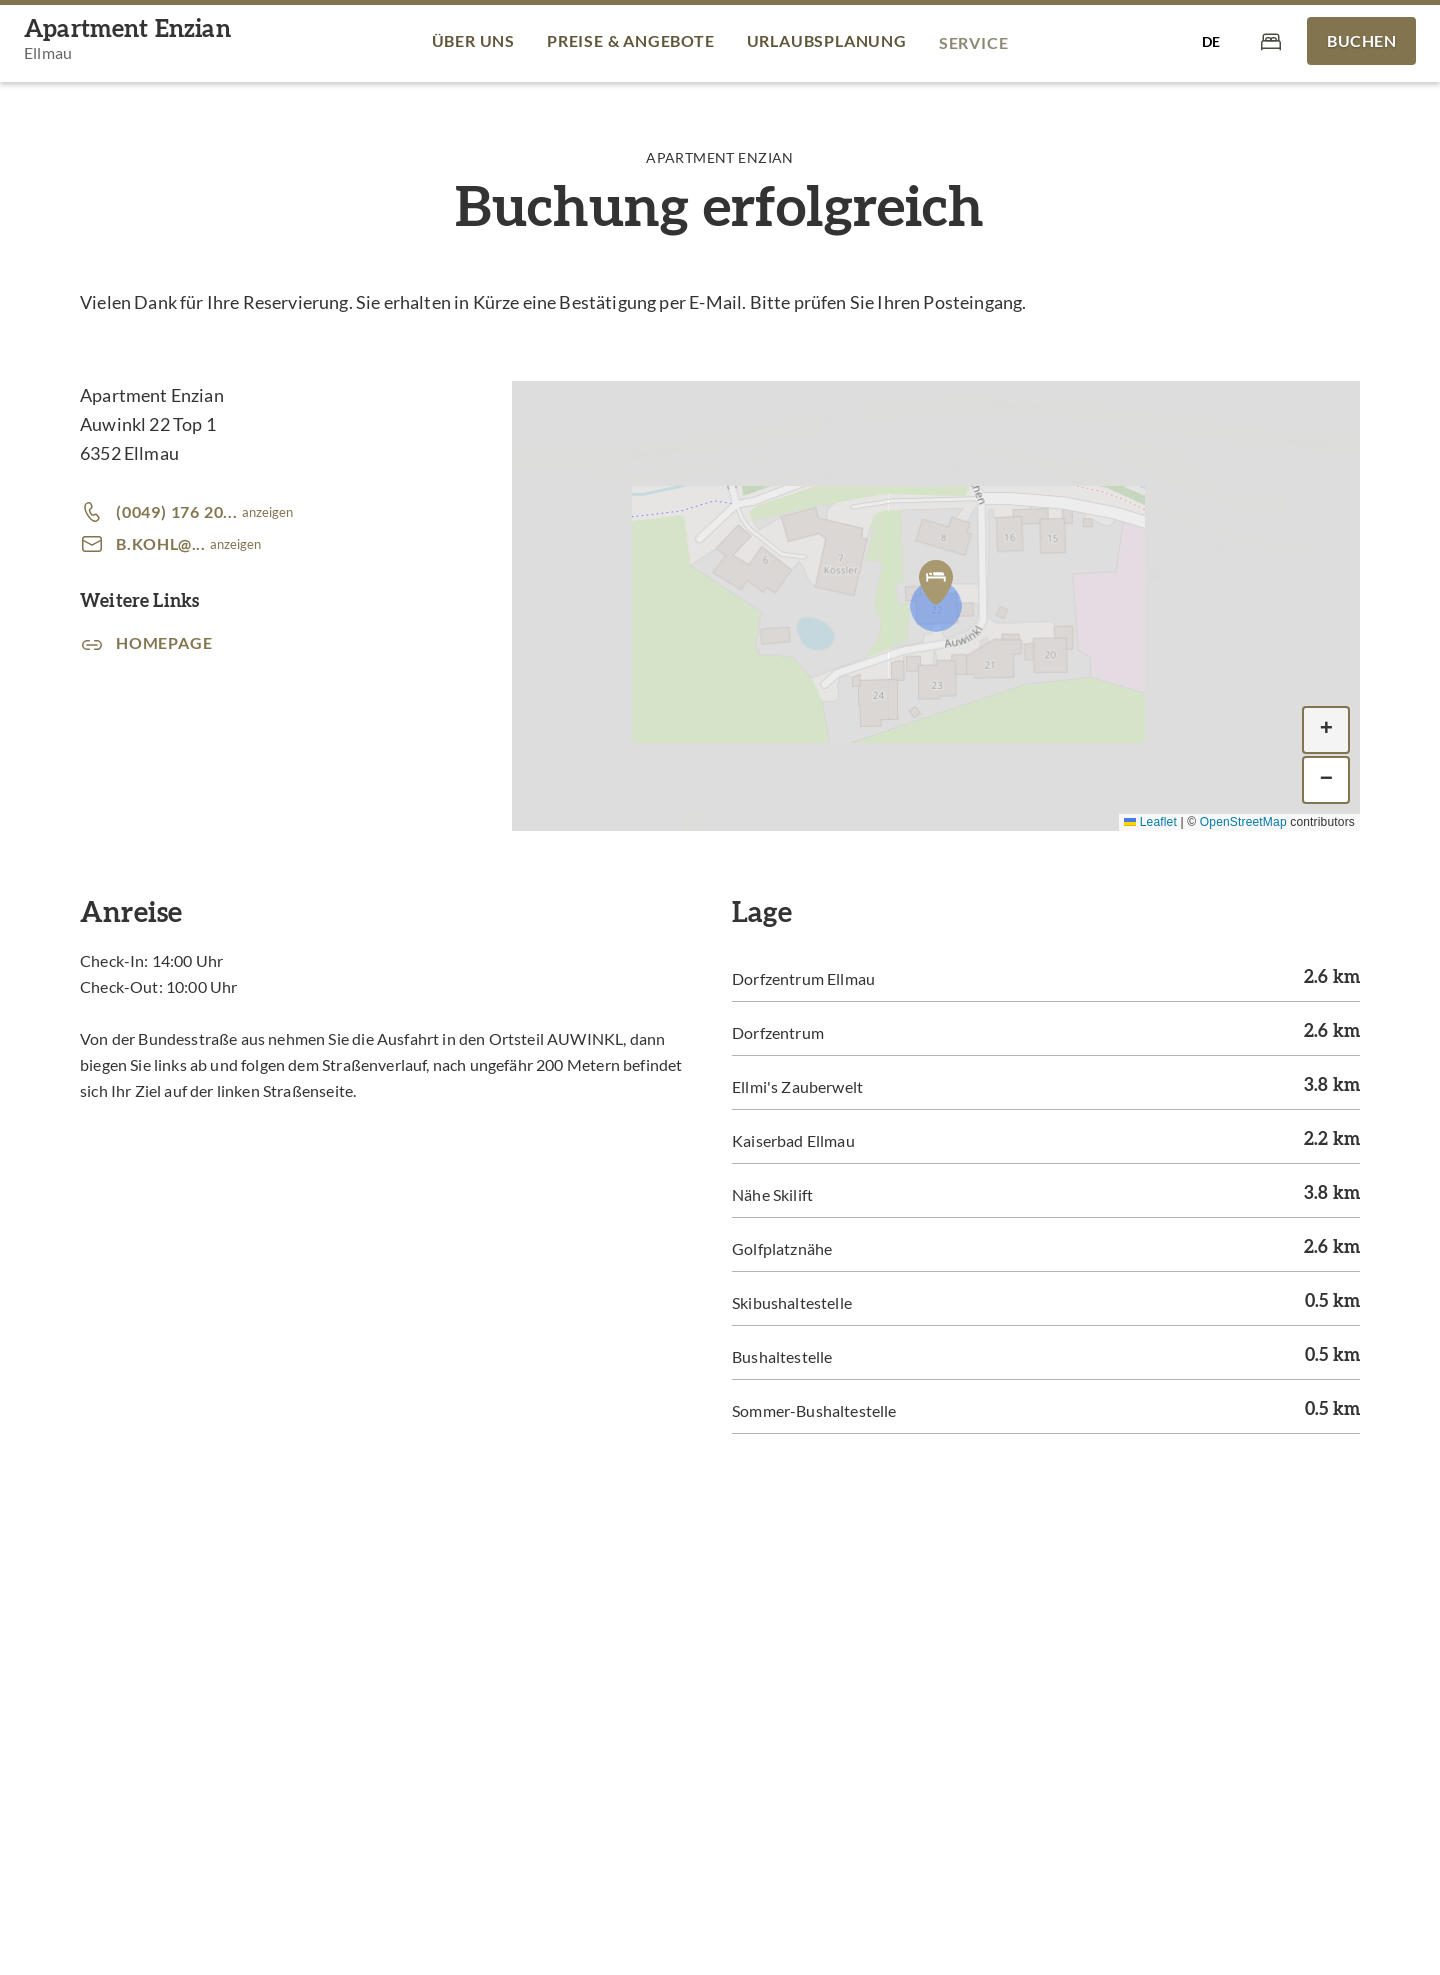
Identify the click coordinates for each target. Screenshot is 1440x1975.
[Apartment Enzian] (127, 41)
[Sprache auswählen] (1211, 41)
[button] (936, 582)
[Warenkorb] (1271, 40)
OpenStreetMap (1243, 822)
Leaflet (1150, 822)
